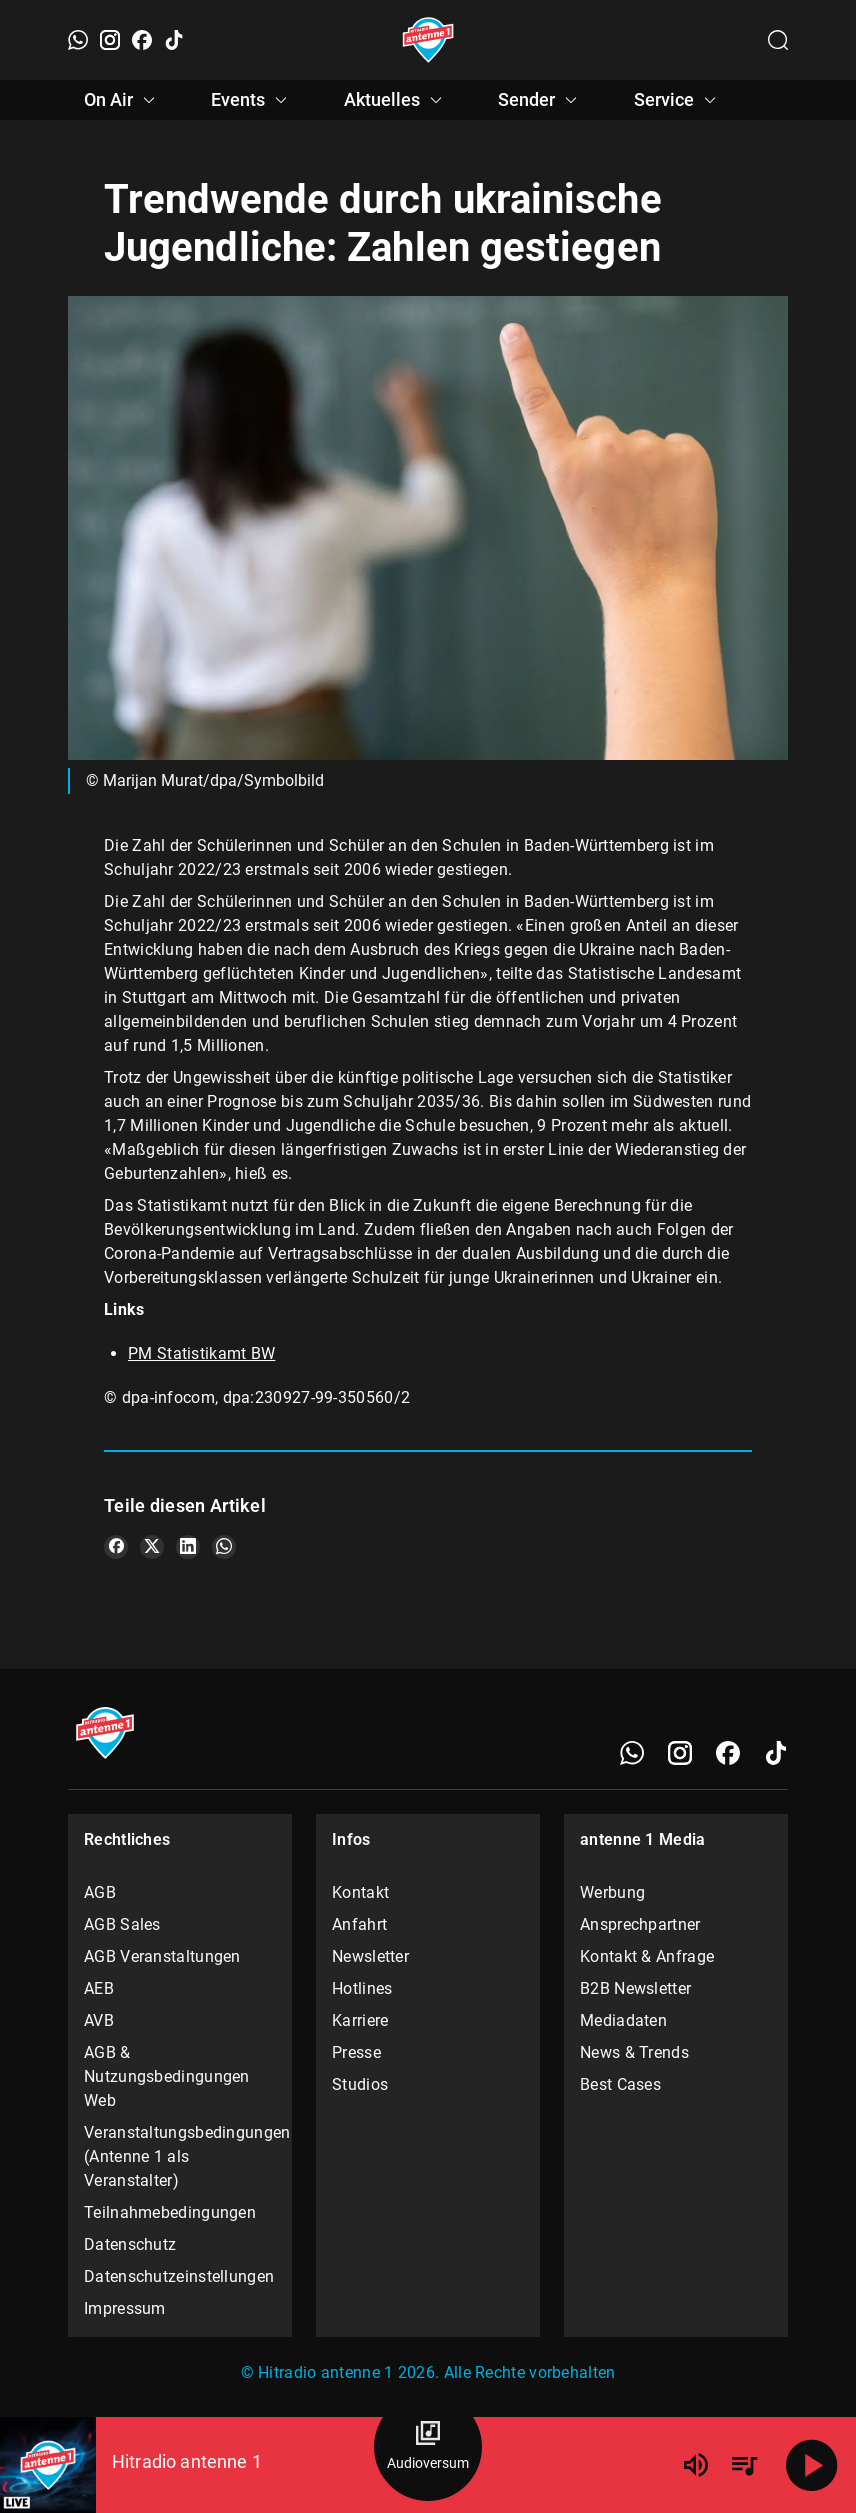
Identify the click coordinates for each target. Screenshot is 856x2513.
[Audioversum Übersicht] (428, 2447)
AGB (100, 1892)
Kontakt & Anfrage (647, 1956)
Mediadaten (623, 2020)
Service (678, 100)
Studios (360, 2084)
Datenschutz (130, 2244)
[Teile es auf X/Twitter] (152, 1547)
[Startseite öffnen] (428, 40)
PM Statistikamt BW (201, 1353)
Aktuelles (396, 100)
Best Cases (620, 2084)
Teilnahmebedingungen (170, 2212)
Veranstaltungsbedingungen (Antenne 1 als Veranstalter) (180, 2156)
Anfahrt (359, 1924)
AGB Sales (122, 1924)
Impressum (125, 2308)
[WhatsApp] (78, 40)
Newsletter (370, 1956)
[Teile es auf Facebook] (116, 1547)
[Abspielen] (812, 2465)
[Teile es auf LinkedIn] (188, 1547)
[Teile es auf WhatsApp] (224, 1547)
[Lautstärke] (696, 2465)
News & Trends (634, 2052)
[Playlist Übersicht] (744, 2465)
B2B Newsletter (635, 1988)
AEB (99, 1988)
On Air (122, 100)
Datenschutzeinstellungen (179, 2276)
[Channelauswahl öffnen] (778, 40)
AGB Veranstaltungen (162, 1956)
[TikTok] (174, 40)
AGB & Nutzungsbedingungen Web (167, 2076)
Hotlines (362, 1988)
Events (252, 100)
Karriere (360, 2020)
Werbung (612, 1892)
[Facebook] (142, 40)
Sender (540, 100)
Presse (356, 2052)
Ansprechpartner (640, 1924)
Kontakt (360, 1892)
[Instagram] (110, 40)
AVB (99, 2020)
